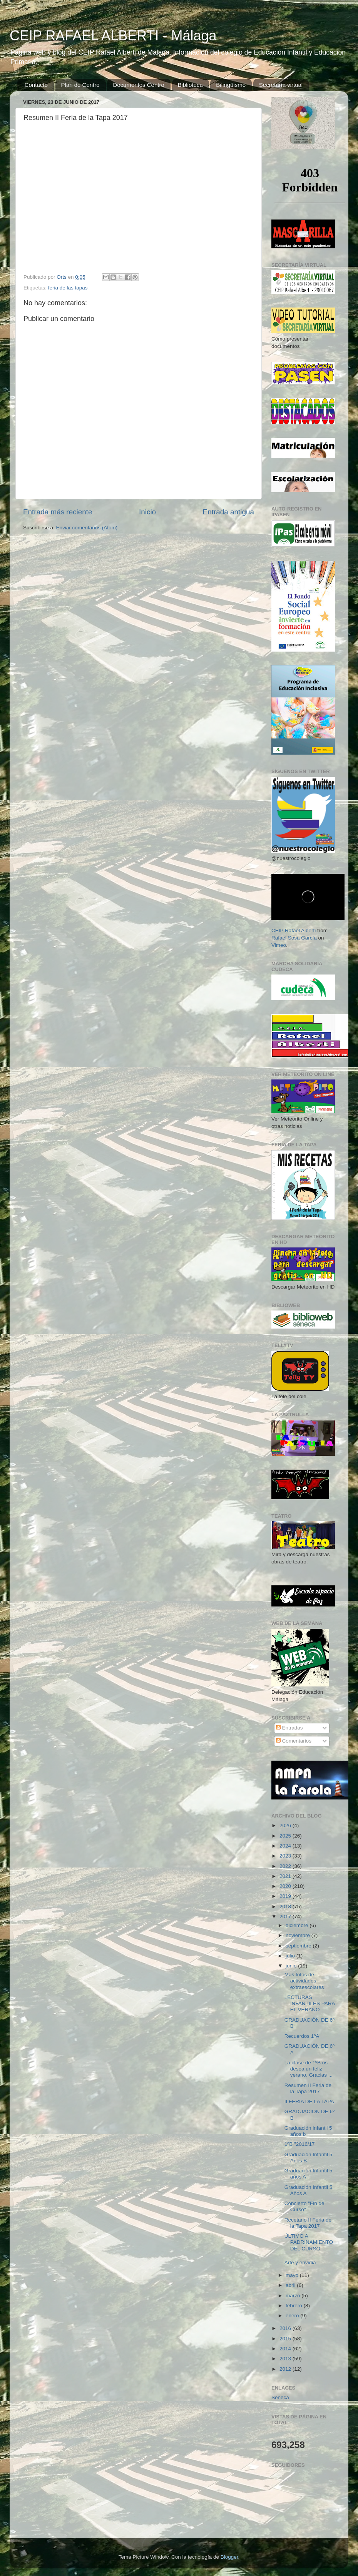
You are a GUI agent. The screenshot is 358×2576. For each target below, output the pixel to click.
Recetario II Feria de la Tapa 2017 (307, 2223)
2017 (286, 1916)
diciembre (297, 1925)
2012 (286, 2369)
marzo (293, 2295)
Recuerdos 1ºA (301, 2036)
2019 (286, 1896)
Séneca (280, 2397)
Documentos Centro (138, 84)
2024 (286, 1846)
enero (293, 2315)
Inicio (147, 512)
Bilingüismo (231, 84)
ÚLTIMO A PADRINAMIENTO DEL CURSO (308, 2242)
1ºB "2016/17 (299, 2144)
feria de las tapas (68, 288)
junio (292, 1966)
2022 (286, 1866)
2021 (286, 1876)
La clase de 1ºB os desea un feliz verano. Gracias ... (308, 2069)
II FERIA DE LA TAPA (309, 2101)
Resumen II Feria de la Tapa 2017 (307, 2088)
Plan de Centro (80, 84)
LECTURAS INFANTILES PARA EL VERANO (309, 2003)
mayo (293, 2275)
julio (291, 1956)
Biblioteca (190, 84)
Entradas (289, 1728)
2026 (286, 1825)
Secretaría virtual (281, 84)
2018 (286, 1906)
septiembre (299, 1946)
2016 (286, 2328)
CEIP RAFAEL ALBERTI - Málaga (113, 35)
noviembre (298, 1935)
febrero (295, 2305)
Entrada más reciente (57, 512)
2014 (286, 2348)
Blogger (229, 2557)
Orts (62, 277)
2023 (286, 1856)
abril (291, 2285)
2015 (286, 2339)
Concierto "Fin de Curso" (304, 2206)
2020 (286, 1886)
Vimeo (278, 945)
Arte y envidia (300, 2262)
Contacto (36, 84)
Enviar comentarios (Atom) (87, 527)
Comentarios (293, 1741)
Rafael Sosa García (294, 938)
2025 (286, 1836)
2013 (286, 2358)
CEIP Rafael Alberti (293, 930)
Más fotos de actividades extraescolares (304, 1981)
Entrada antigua (228, 512)
